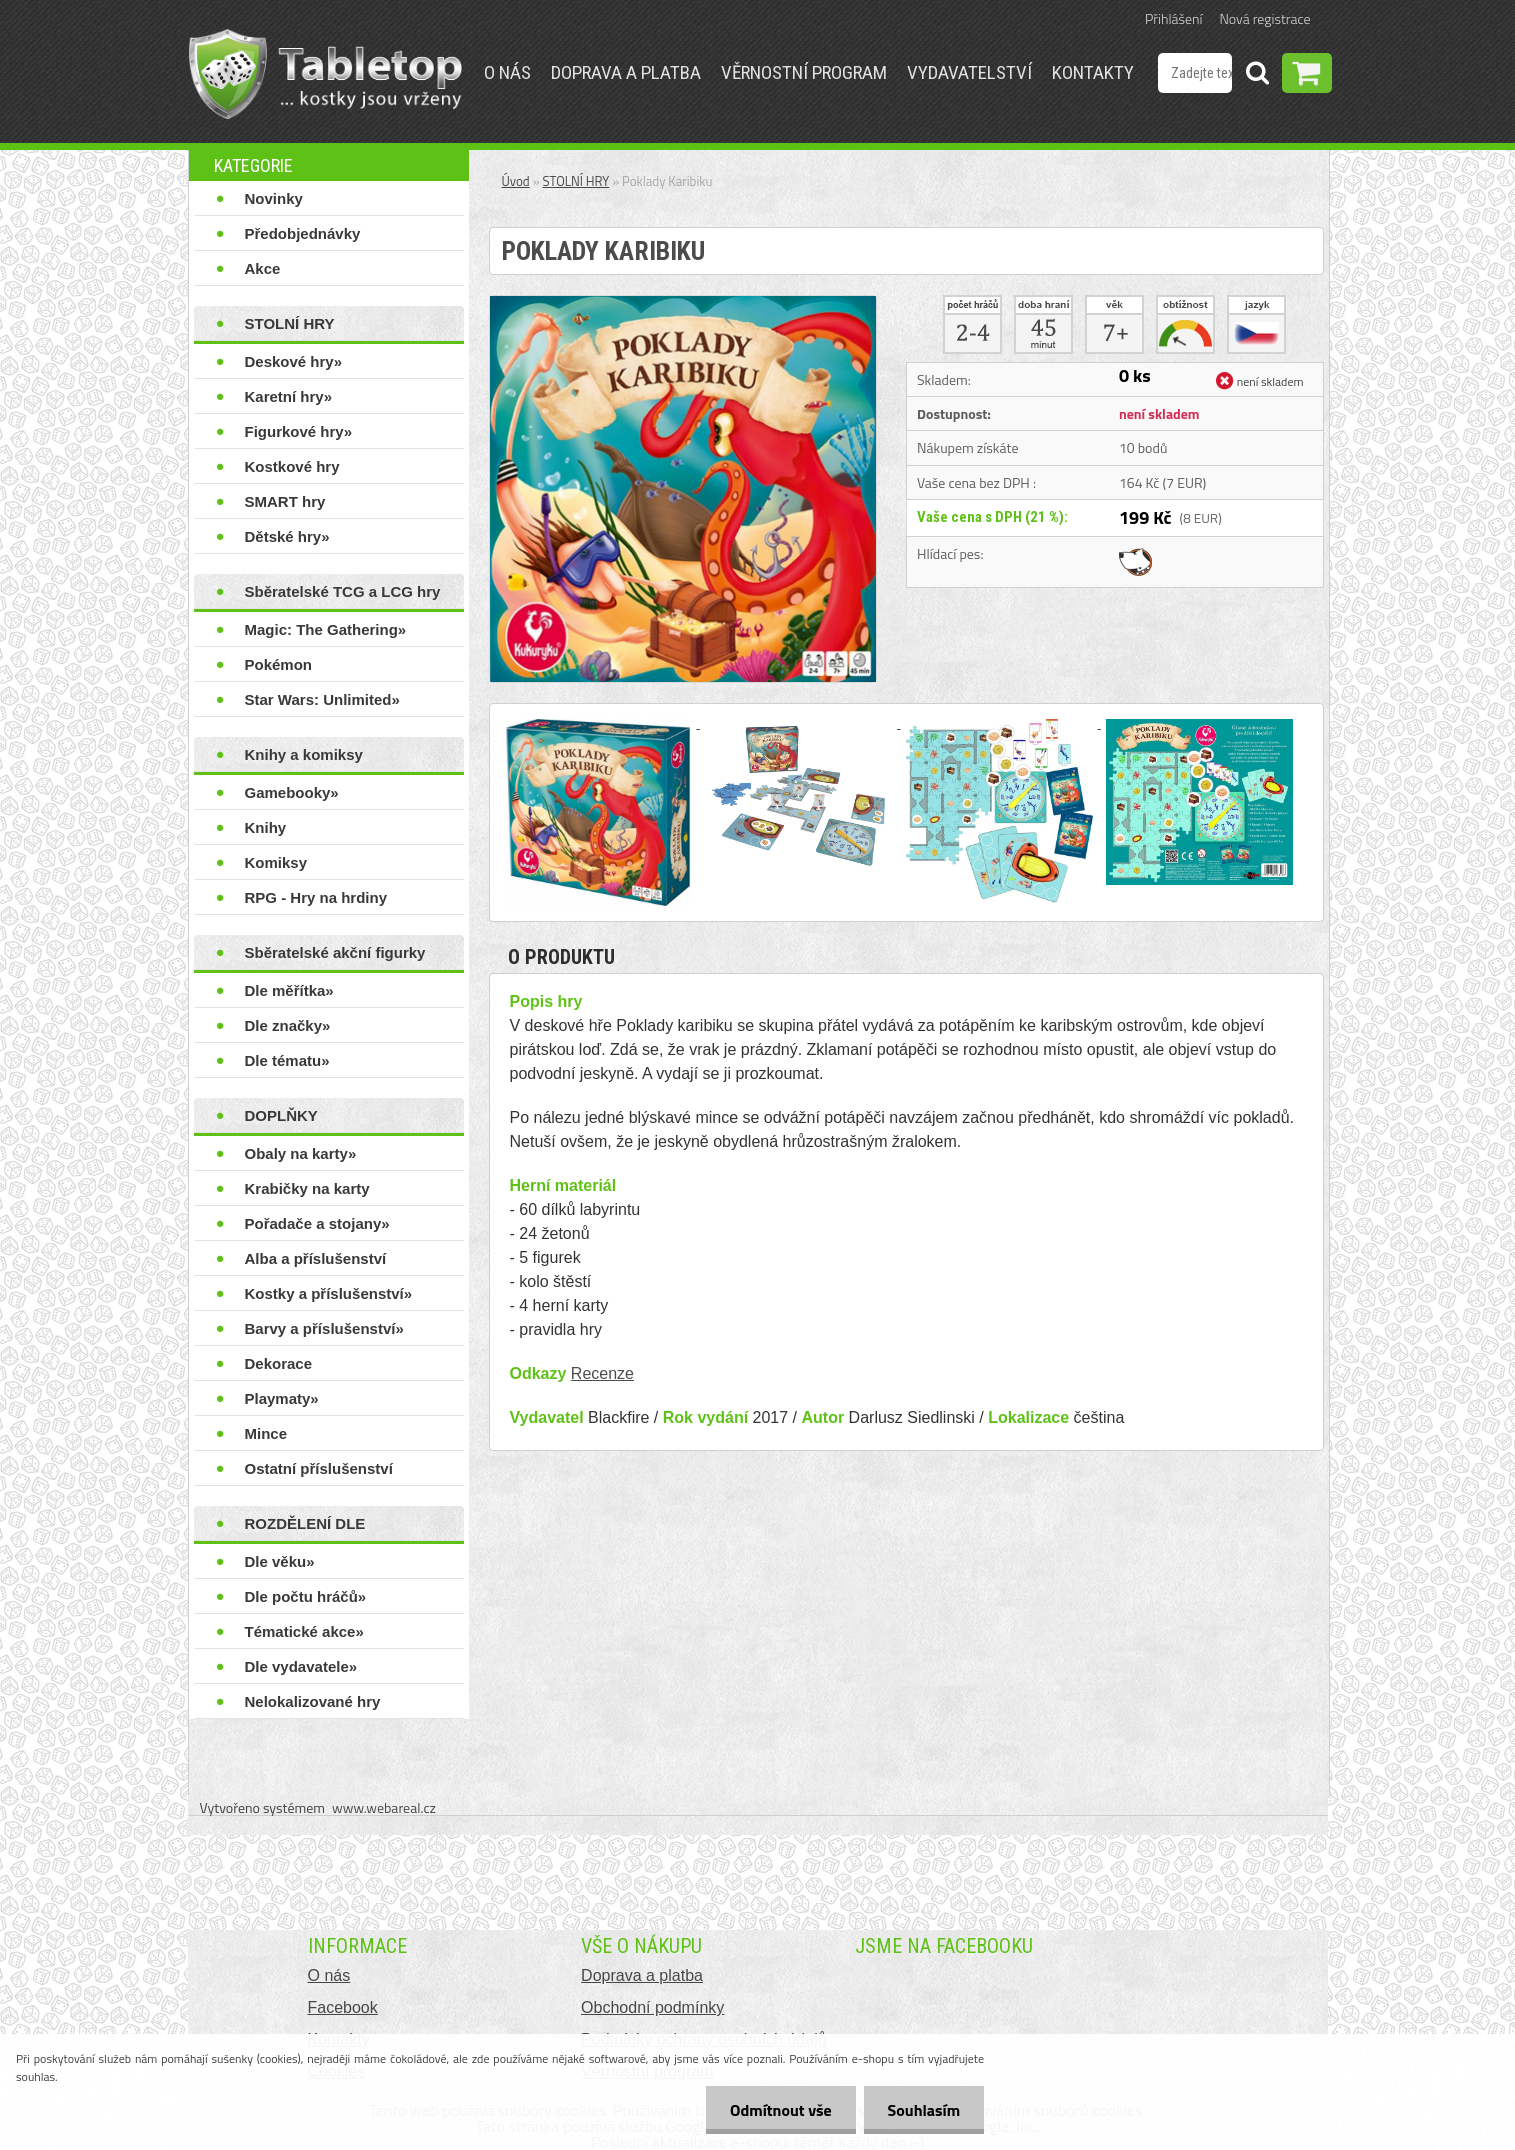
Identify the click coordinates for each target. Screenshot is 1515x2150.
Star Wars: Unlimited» (322, 699)
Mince (266, 1433)
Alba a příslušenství (316, 1258)
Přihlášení (1173, 18)
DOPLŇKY (281, 1115)
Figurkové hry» (299, 431)
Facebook (343, 2007)
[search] (1257, 76)
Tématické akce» (304, 1631)
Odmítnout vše (778, 2110)
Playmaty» (282, 1398)
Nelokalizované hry (313, 1701)
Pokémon (279, 664)
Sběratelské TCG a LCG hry (343, 591)
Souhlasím (922, 2110)
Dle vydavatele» (301, 1666)
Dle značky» (288, 1025)
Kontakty (1093, 72)
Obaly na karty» (301, 1153)
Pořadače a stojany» (317, 1223)
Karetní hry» (289, 396)
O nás (507, 72)
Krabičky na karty (307, 1188)
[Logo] (325, 74)
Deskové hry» (294, 361)
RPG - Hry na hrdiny (316, 897)
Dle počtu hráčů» (306, 1596)
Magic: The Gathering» (326, 629)
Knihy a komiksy (304, 754)
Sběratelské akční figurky (335, 952)
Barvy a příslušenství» (324, 1328)
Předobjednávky (303, 233)
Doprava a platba (626, 72)
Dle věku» (280, 1561)
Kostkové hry (292, 466)
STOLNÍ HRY (290, 323)
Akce (263, 268)
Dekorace (279, 1363)
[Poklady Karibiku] (683, 304)
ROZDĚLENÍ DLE (305, 1523)
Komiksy (276, 862)
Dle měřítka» (289, 990)
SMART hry (285, 501)
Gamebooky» (292, 792)
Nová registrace (1265, 18)
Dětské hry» (287, 536)
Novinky (274, 198)
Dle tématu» (287, 1060)
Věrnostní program (804, 72)
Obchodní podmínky (652, 2007)
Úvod (516, 181)
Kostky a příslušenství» (329, 1293)
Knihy (266, 827)
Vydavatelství (969, 72)
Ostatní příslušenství (319, 1468)
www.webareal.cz (384, 1807)
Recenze (602, 1373)
